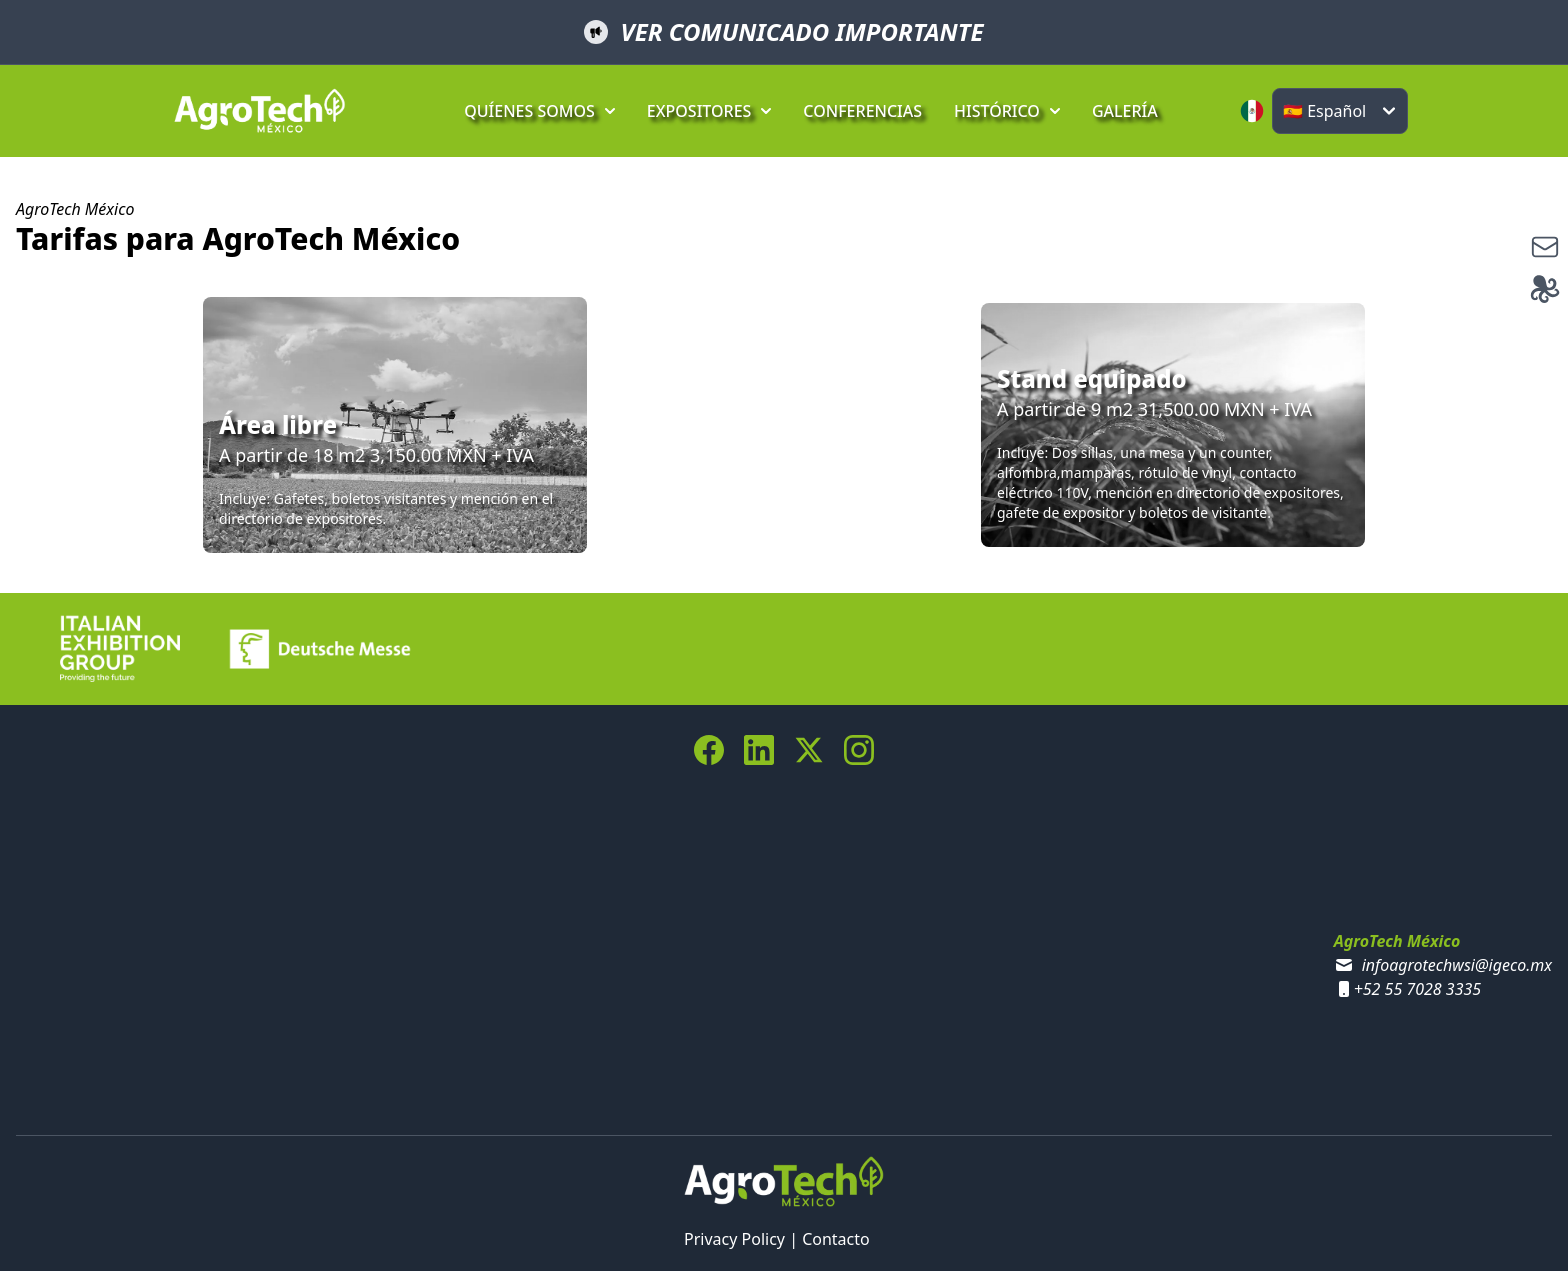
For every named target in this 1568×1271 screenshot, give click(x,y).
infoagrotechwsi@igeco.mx (1457, 965)
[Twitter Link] (809, 750)
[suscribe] (1545, 247)
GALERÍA (1125, 111)
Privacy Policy (734, 1239)
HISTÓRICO (1007, 111)
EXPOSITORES (709, 111)
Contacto (836, 1239)
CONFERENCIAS (862, 111)
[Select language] (1340, 111)
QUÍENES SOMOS (539, 111)
